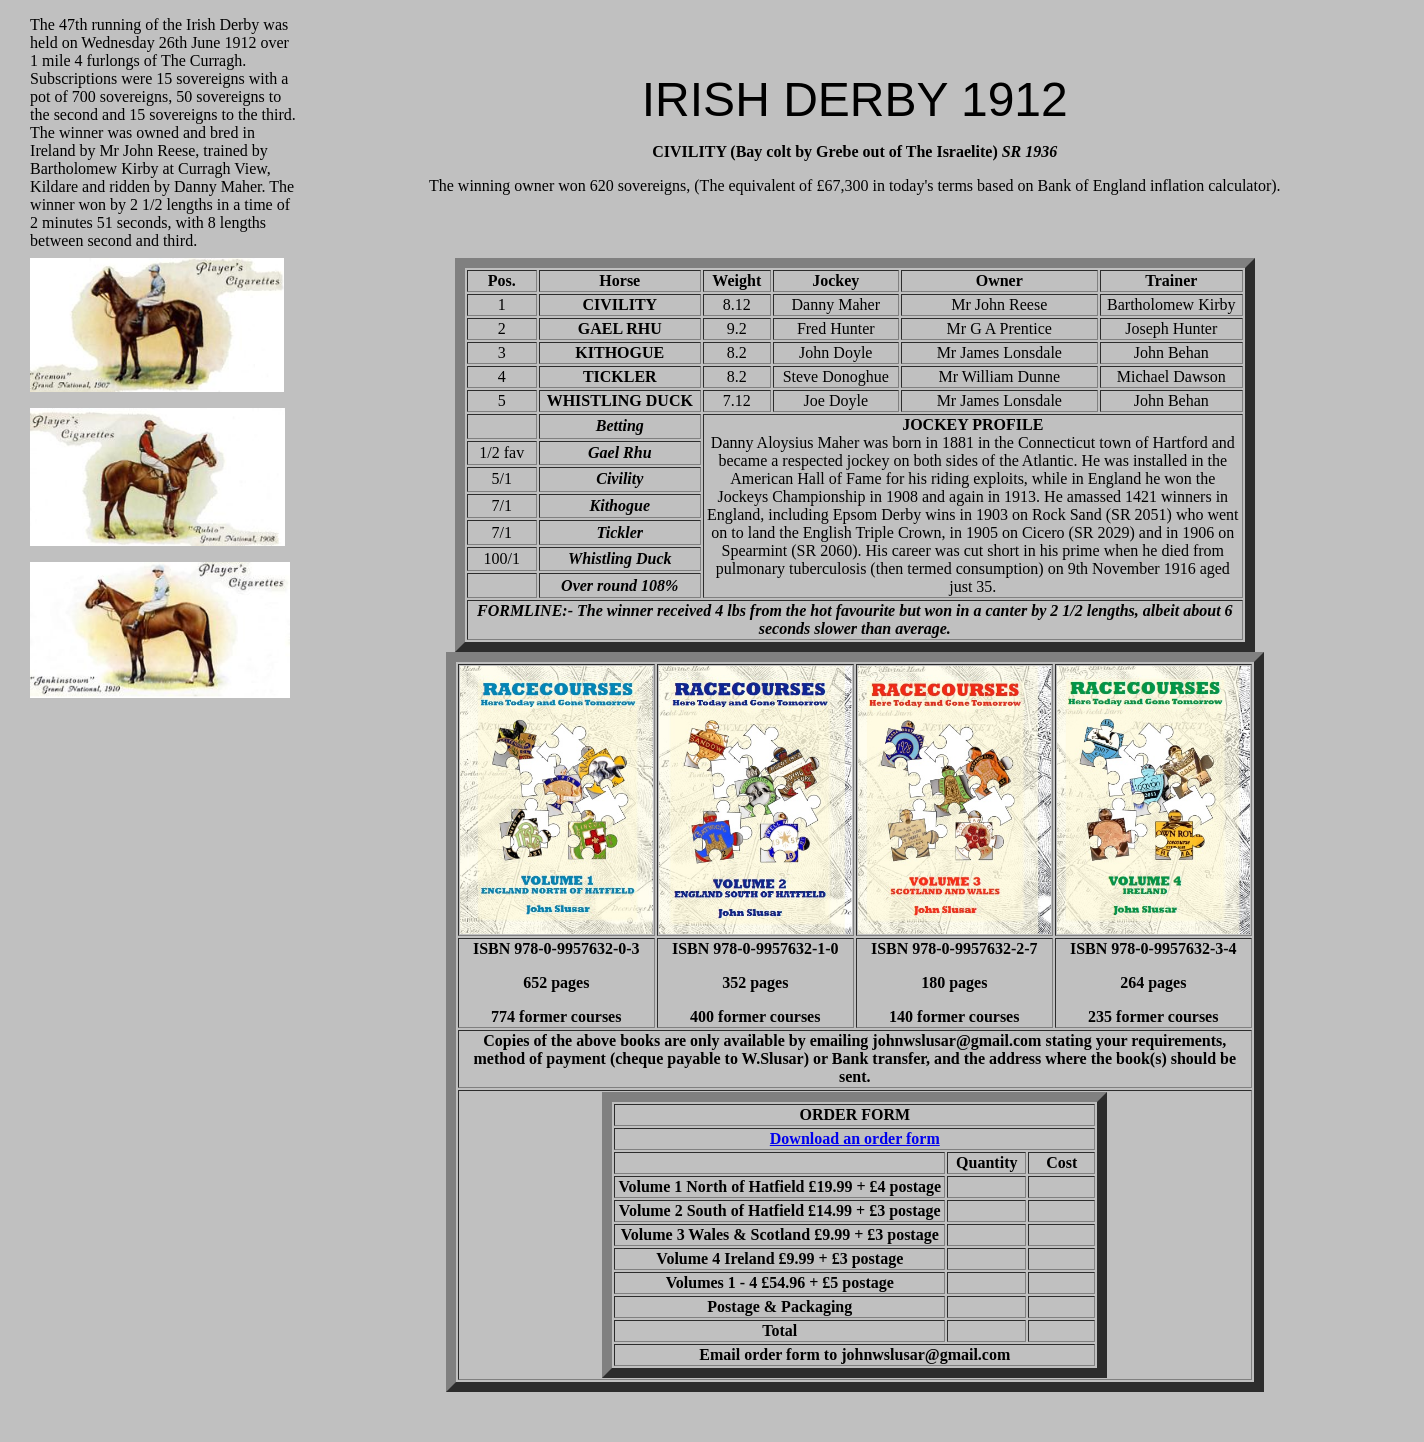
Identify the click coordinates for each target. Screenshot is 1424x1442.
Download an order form (855, 1138)
